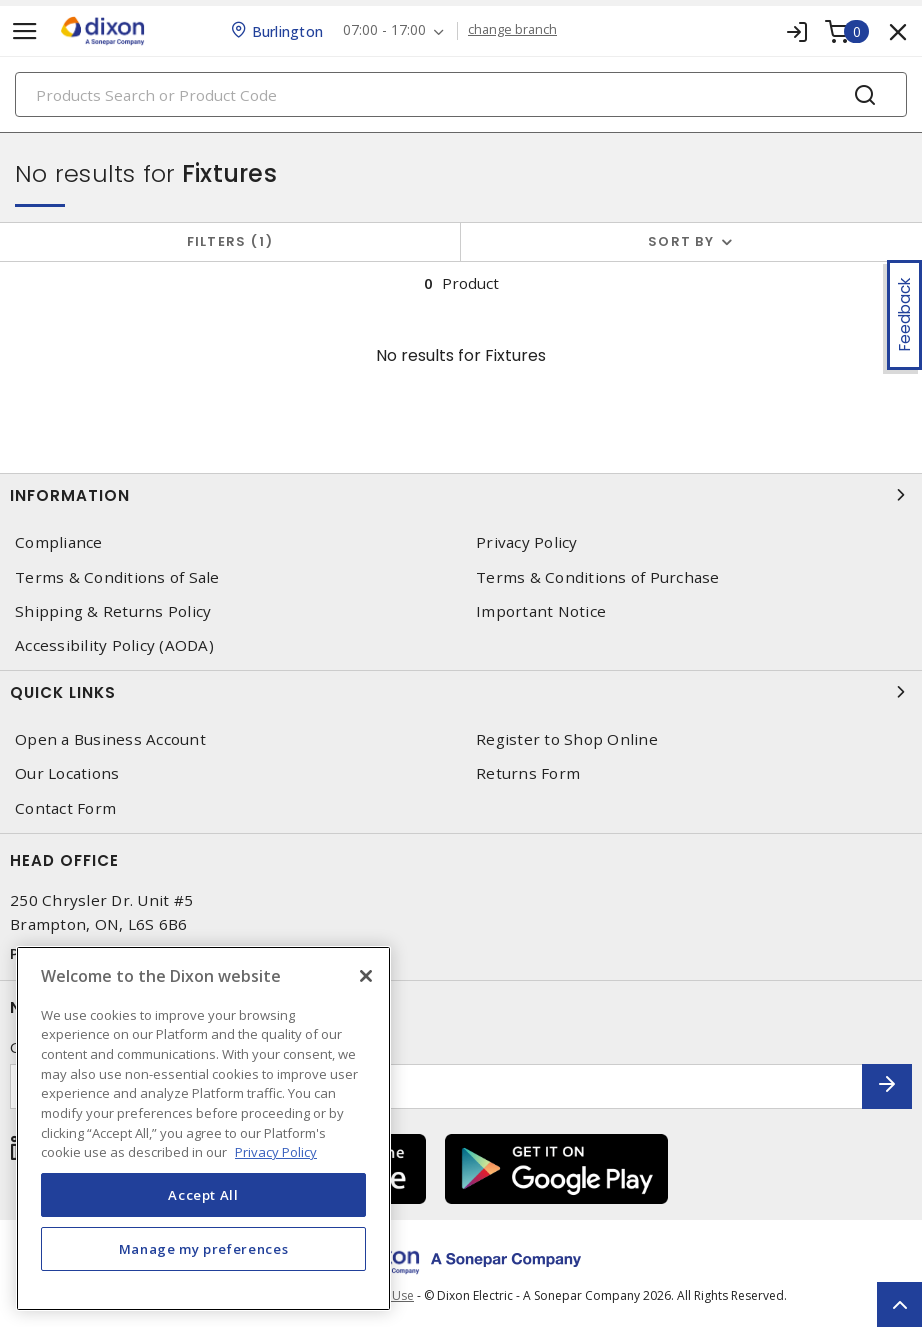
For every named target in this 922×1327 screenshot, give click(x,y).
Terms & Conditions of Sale (117, 577)
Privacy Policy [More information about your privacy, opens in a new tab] (276, 1152)
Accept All (203, 1195)
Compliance (59, 542)
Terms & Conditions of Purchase (598, 577)
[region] (203, 1128)
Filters (230, 241)
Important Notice (541, 611)
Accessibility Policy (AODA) (114, 645)
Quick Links (461, 692)
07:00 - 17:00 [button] (384, 30)
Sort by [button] (681, 241)
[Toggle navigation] (25, 31)
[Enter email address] (436, 1086)
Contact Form (65, 808)
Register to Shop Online (567, 739)
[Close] (366, 976)
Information (461, 495)
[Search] (461, 94)
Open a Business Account (110, 739)
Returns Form (528, 773)
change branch (512, 30)
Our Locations (67, 773)
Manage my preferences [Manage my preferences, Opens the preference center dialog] (204, 1249)
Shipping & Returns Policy (113, 611)
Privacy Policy (527, 542)
